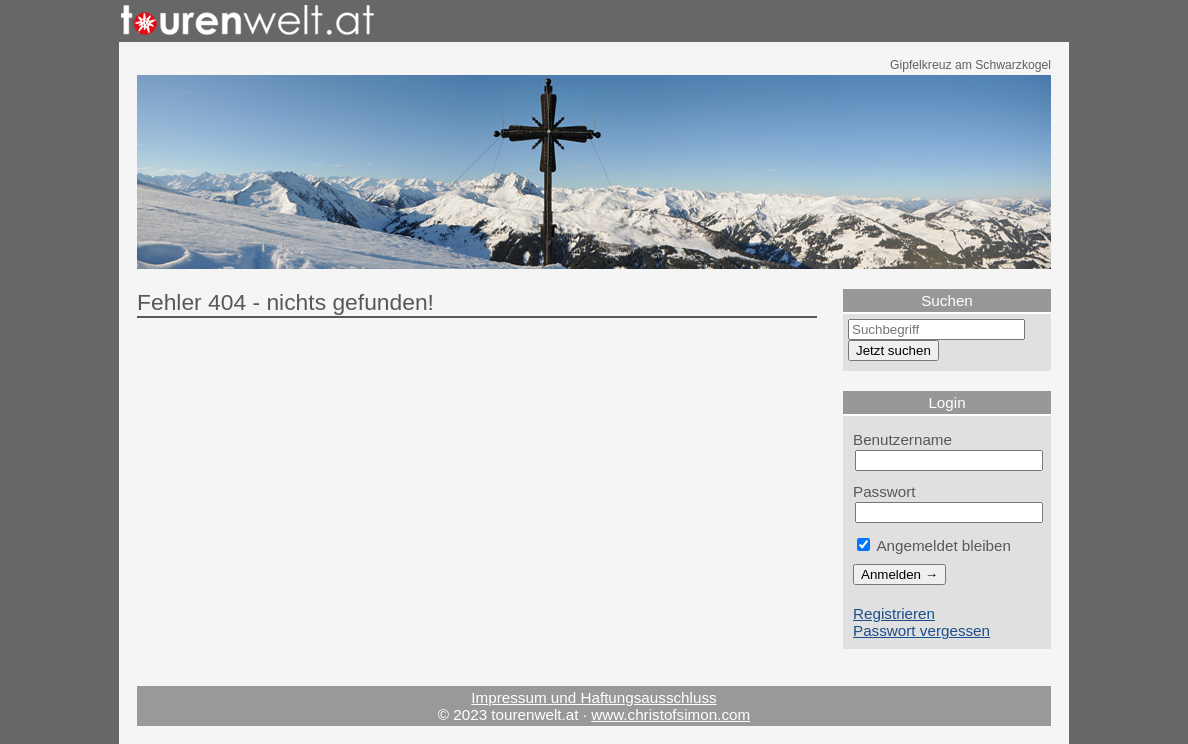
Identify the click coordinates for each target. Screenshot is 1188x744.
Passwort (884, 491)
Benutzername (902, 439)
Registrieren (894, 613)
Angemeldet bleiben (934, 545)
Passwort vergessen (921, 630)
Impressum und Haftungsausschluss (593, 697)
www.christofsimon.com (670, 714)
